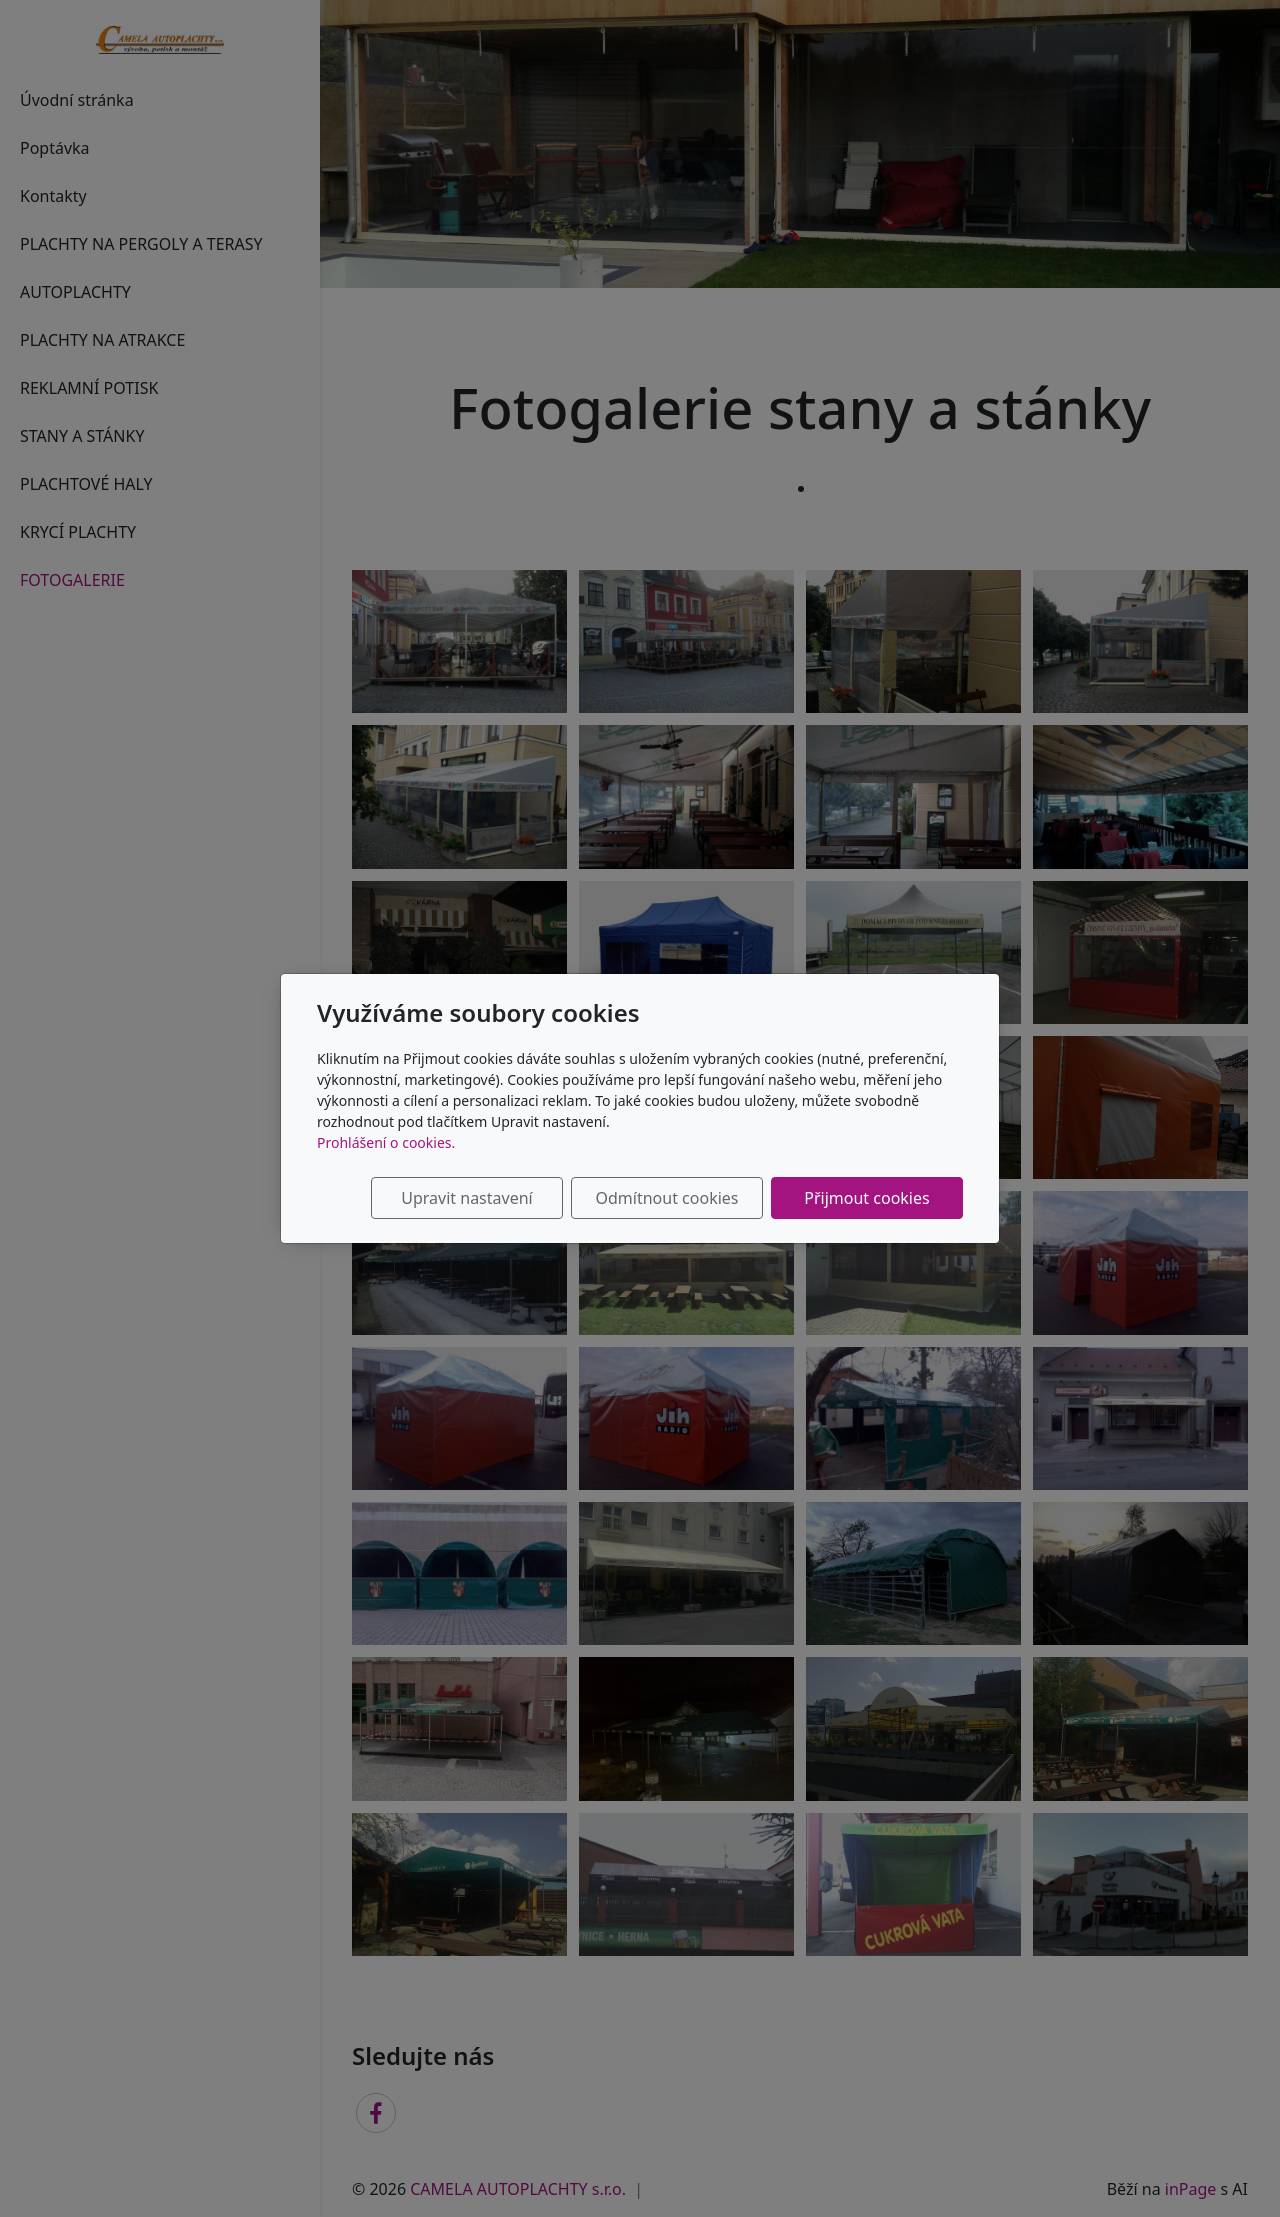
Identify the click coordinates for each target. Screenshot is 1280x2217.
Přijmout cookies (866, 1198)
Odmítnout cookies (667, 1198)
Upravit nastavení (466, 1198)
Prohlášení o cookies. (386, 1142)
